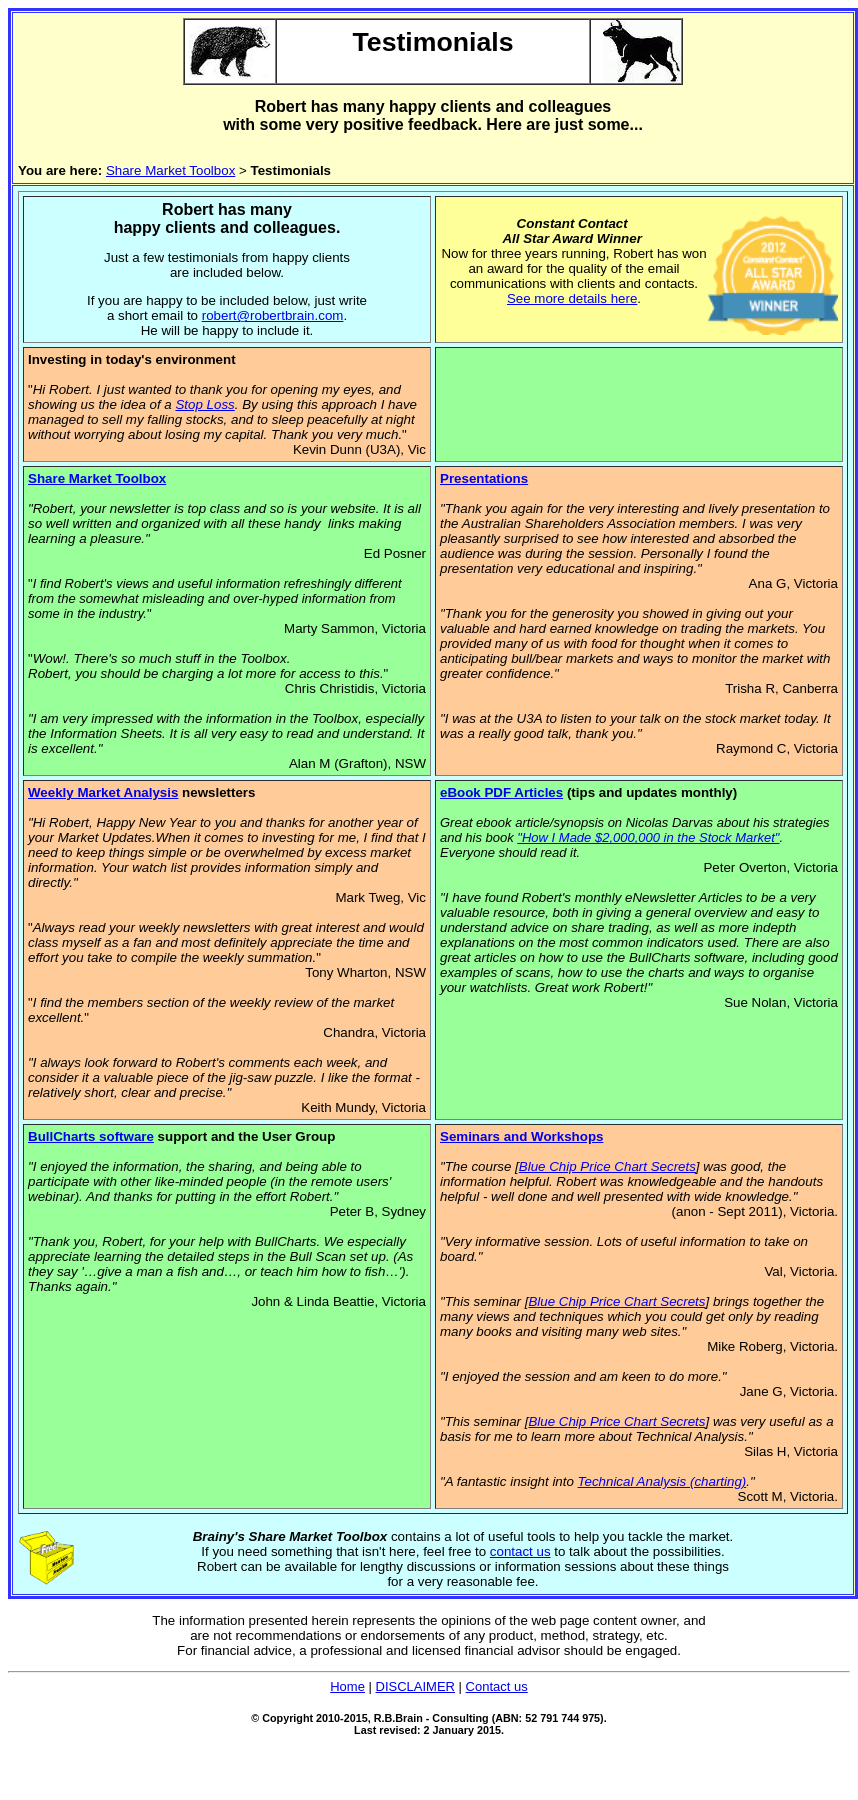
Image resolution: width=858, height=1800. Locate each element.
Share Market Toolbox (170, 170)
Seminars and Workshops (521, 1136)
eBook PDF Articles (501, 792)
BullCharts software (91, 1136)
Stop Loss (204, 404)
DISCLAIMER (415, 1686)
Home (347, 1686)
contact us (520, 1551)
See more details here (572, 298)
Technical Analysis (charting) (662, 1481)
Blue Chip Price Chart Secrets (607, 1166)
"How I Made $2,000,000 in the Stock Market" (648, 837)
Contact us (497, 1686)
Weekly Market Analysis (103, 792)
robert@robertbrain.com (273, 315)
